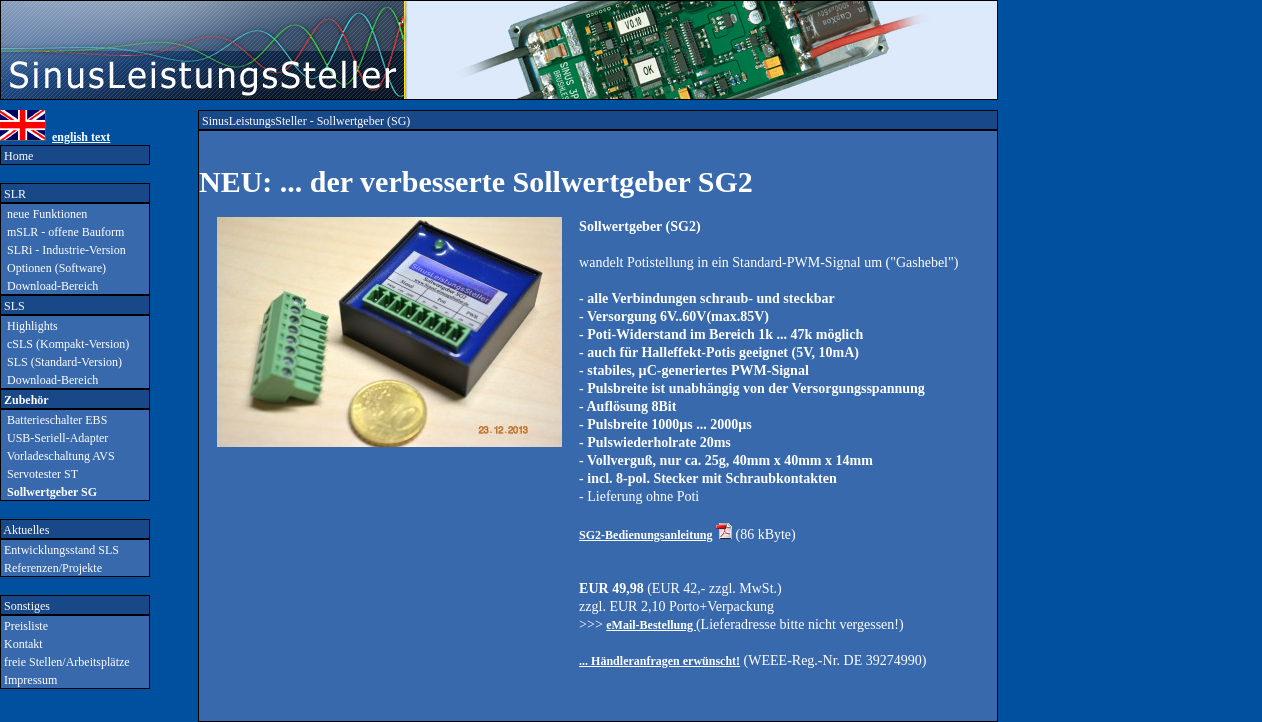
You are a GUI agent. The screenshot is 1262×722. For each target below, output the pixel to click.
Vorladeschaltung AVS (58, 456)
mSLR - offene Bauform (62, 232)
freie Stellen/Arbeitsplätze (65, 662)
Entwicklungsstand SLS (60, 550)
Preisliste (24, 626)
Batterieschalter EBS (54, 420)
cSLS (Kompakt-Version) (65, 344)
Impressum (29, 680)
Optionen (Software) (53, 268)
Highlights (29, 326)
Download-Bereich (49, 286)
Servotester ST (39, 474)
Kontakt (22, 644)
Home (17, 156)
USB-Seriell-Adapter (54, 438)
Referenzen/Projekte (51, 568)
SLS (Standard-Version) (61, 362)
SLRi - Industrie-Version (63, 250)
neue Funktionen (44, 214)
